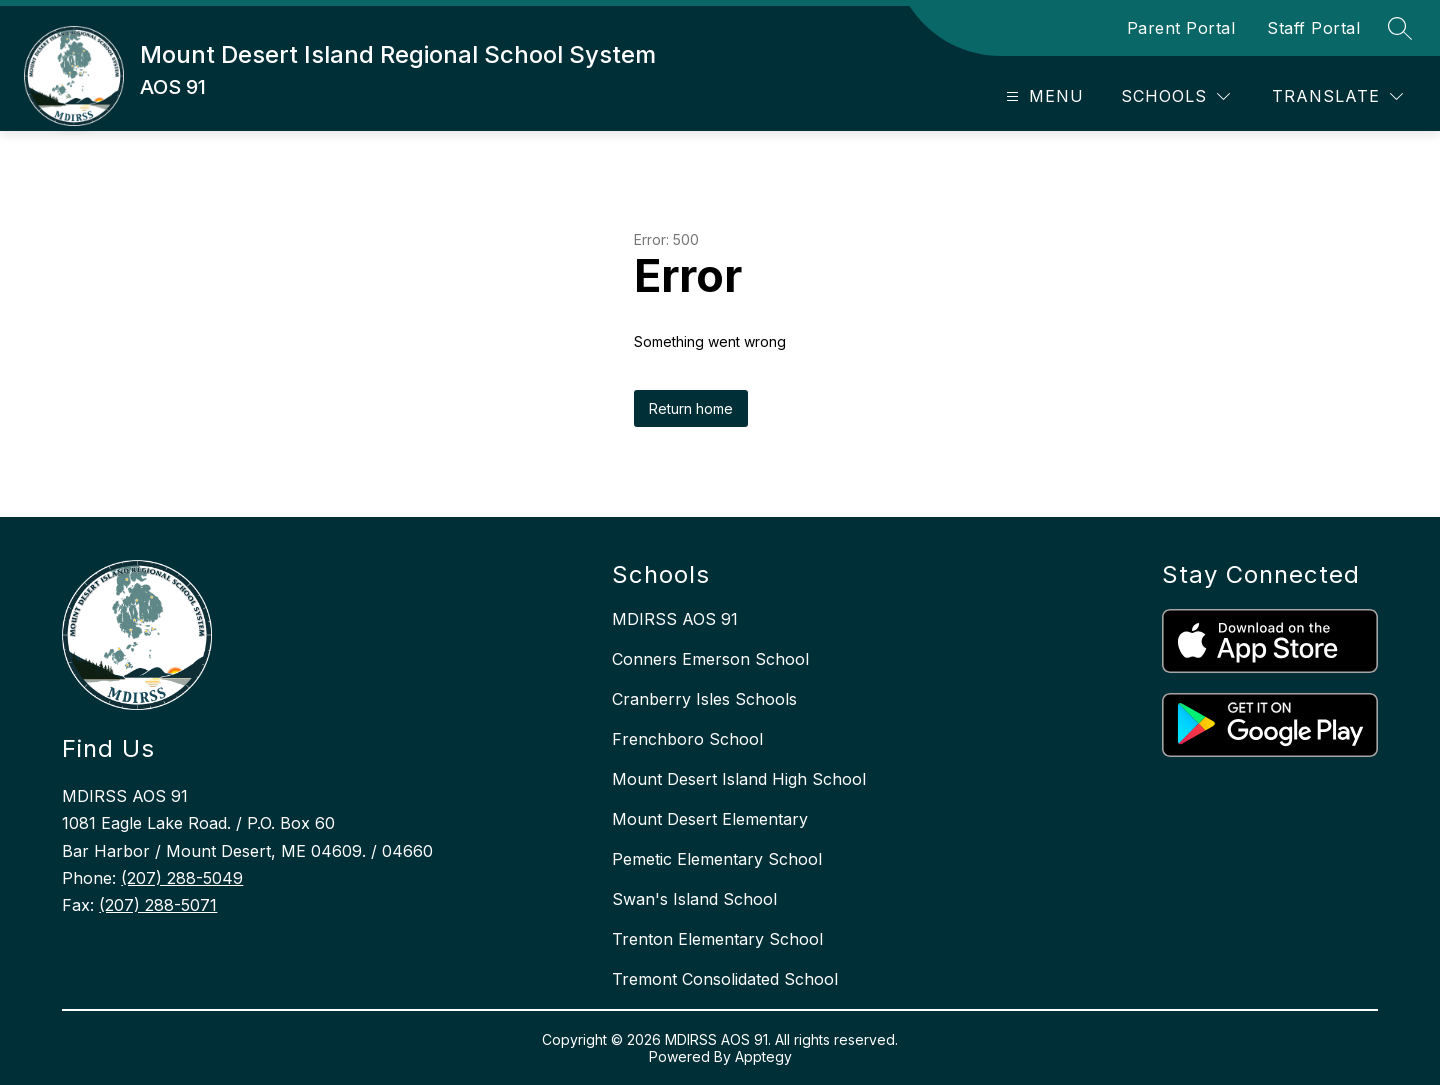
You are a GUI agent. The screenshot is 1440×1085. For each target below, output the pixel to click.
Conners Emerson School (710, 659)
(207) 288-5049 (182, 878)
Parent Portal (1181, 28)
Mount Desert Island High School (739, 779)
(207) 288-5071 (158, 905)
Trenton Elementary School (717, 939)
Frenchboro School (687, 739)
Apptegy (763, 1056)
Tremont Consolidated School (725, 979)
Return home (691, 408)
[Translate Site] (1337, 96)
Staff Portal (1313, 28)
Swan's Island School (694, 899)
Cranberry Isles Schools (704, 699)
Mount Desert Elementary (710, 819)
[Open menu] (1042, 96)
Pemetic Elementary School (717, 859)
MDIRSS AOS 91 (675, 619)
